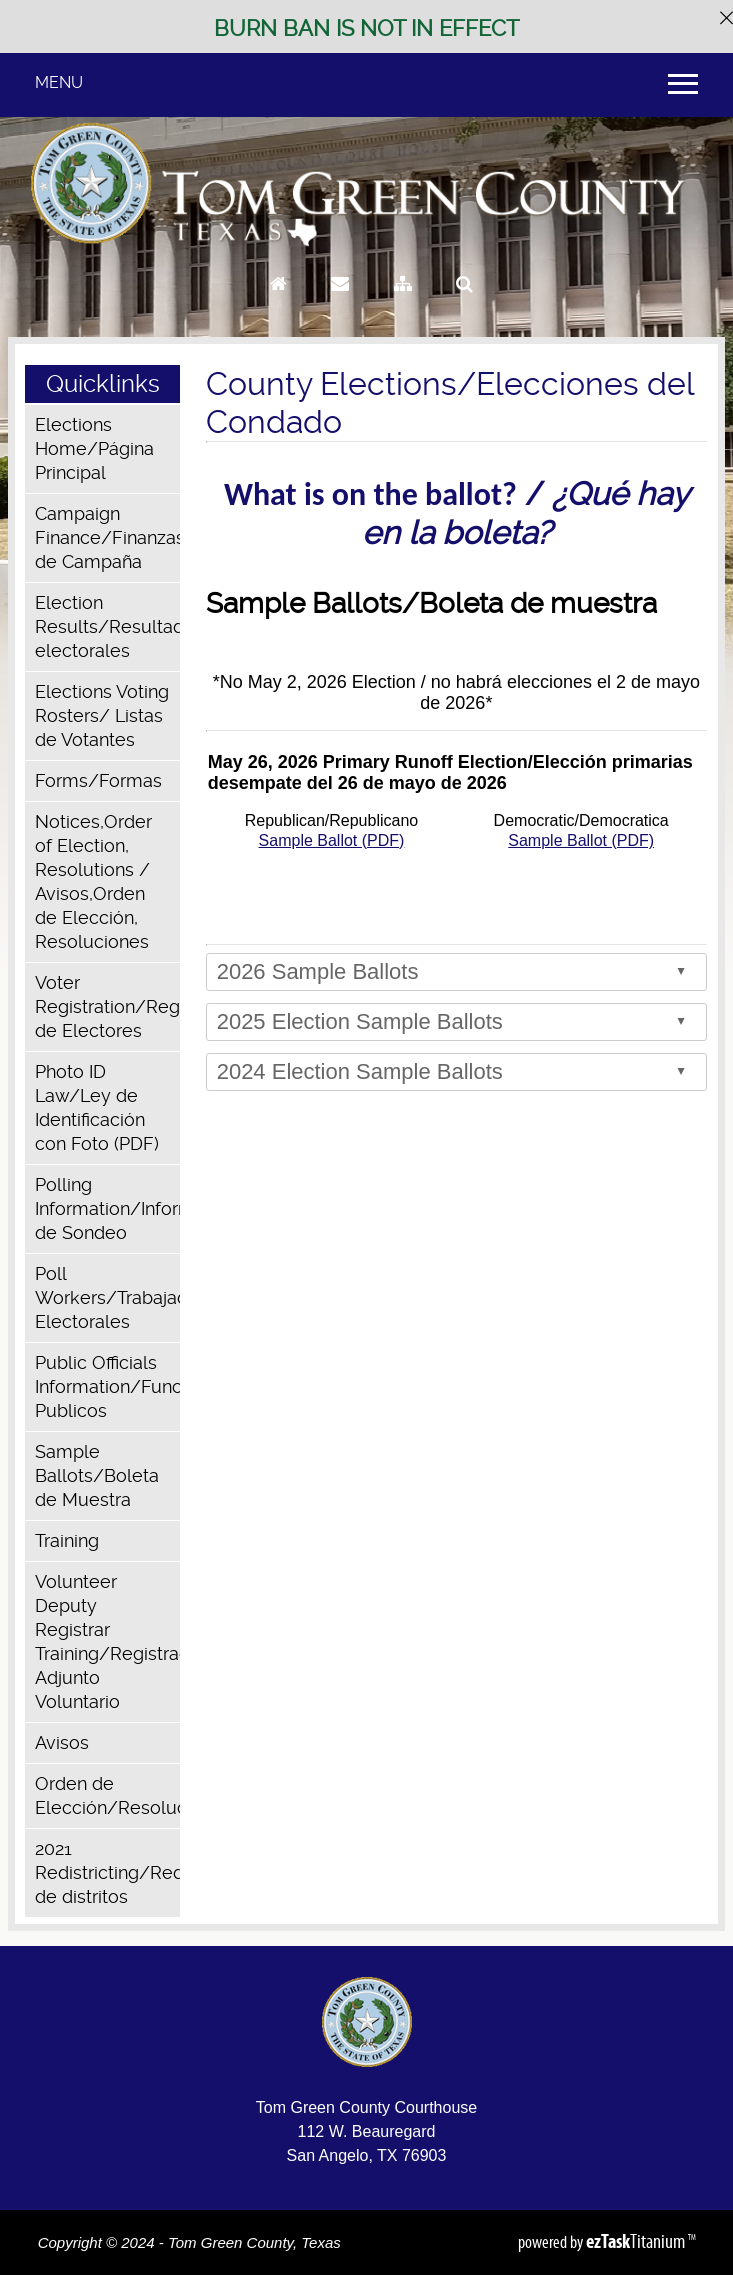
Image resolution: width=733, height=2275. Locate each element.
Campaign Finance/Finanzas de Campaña (107, 537)
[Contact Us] (340, 302)
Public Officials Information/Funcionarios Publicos (107, 1386)
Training (67, 1540)
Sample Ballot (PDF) (332, 840)
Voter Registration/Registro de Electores (107, 1006)
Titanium (637, 2241)
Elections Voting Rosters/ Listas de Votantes (102, 715)
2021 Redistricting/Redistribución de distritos (107, 1872)
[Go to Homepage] (278, 302)
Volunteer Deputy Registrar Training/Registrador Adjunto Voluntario (107, 1641)
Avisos (62, 1742)
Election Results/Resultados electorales (107, 626)
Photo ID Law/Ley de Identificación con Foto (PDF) (97, 1107)
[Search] (464, 302)
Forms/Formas (98, 780)
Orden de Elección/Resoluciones (107, 1795)
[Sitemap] (403, 302)
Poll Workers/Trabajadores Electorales (107, 1297)
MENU (59, 82)
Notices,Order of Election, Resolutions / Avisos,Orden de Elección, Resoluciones (93, 881)
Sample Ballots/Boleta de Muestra (97, 1475)
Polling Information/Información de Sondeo (107, 1208)
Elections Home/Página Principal (94, 448)
